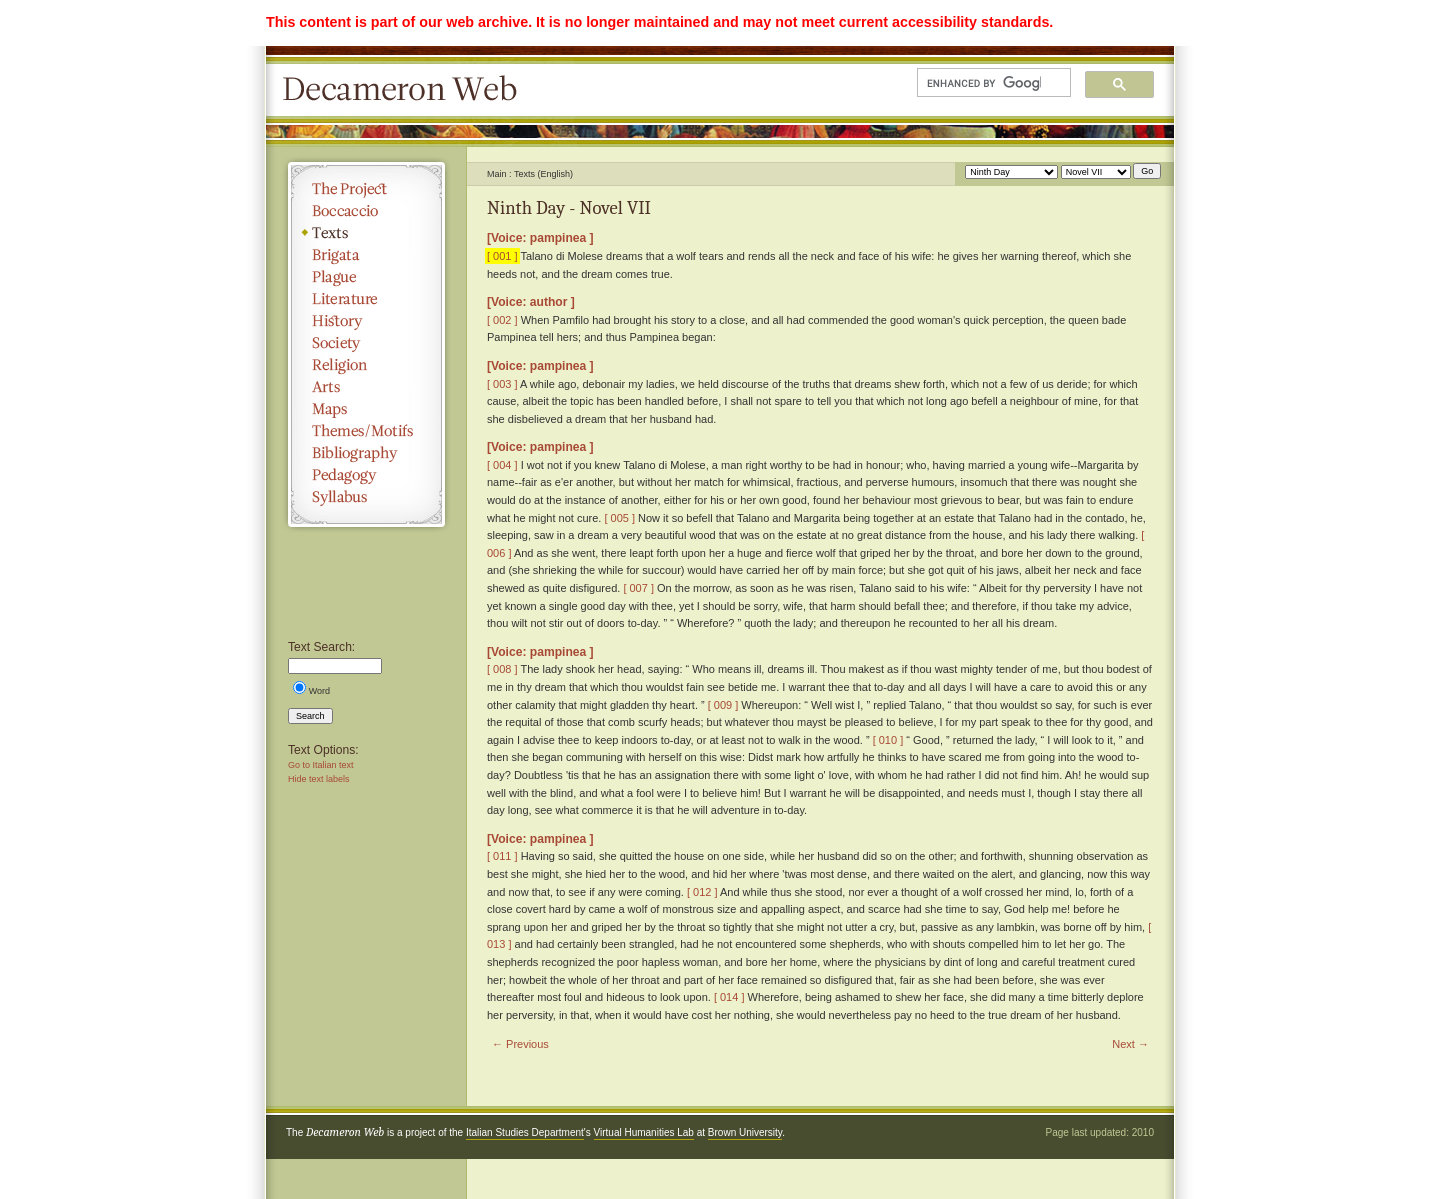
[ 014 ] (729, 997)
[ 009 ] (723, 705)
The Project (366, 189)
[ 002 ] (502, 320)
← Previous (520, 1044)
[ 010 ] (888, 740)
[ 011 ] (502, 856)
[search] (984, 83)
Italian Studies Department (525, 1132)
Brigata (366, 255)
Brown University (745, 1132)
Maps (366, 409)
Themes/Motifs (366, 431)
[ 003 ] (502, 384)
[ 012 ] (702, 892)
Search (310, 716)
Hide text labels (319, 779)
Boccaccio (366, 211)
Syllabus (366, 497)
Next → (1130, 1044)
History (366, 321)
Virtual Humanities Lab (644, 1132)
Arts (366, 387)
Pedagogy (366, 475)
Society (366, 343)
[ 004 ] (502, 465)
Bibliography (366, 453)
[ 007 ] (638, 588)
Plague (366, 277)
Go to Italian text (321, 765)
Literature (366, 299)
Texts (366, 233)
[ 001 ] (502, 256)
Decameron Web (406, 90)
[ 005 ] (619, 518)
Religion (366, 365)
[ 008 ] (502, 669)
